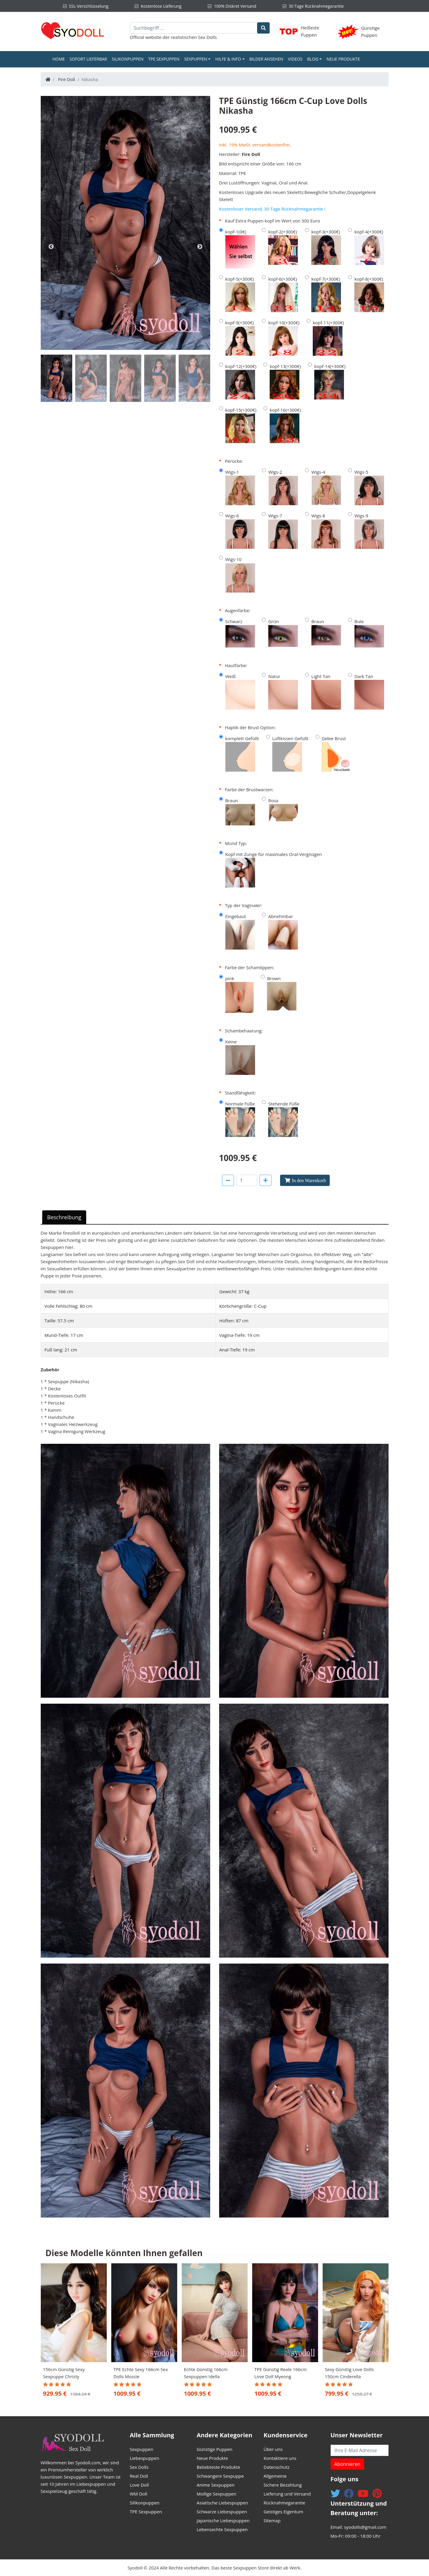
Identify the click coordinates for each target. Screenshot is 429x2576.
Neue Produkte (343, 59)
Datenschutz (277, 2467)
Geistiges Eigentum (283, 2512)
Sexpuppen (195, 59)
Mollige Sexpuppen (216, 2494)
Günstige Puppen (214, 2449)
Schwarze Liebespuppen (222, 2512)
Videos (295, 59)
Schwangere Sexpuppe (220, 2476)
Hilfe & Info (228, 59)
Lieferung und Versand (287, 2494)
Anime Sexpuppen (216, 2485)
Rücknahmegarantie (284, 2503)
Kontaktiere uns (280, 2458)
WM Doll (138, 2494)
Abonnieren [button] (347, 2464)
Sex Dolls (207, 37)
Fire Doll (66, 79)
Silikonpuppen (128, 59)
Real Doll (139, 2476)
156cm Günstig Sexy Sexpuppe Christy (64, 2372)
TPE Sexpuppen (164, 59)
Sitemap (272, 2520)
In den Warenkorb (309, 1180)
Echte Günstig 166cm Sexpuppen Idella (206, 2372)
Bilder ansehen (266, 59)
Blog (312, 59)
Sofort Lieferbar (88, 59)
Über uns (273, 2449)
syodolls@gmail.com (365, 2527)
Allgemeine (275, 2476)
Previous (51, 247)
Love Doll (139, 2485)
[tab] (56, 378)
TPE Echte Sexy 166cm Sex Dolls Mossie (141, 2372)
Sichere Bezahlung (283, 2485)
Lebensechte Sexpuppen (222, 2529)
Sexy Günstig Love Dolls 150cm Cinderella (349, 2372)
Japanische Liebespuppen (223, 2520)
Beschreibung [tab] (64, 1217)
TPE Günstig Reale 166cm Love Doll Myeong (280, 2372)
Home (60, 59)
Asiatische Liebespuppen (222, 2503)
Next (200, 247)
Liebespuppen (144, 2458)
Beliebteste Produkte (218, 2467)
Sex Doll (186, 1261)
